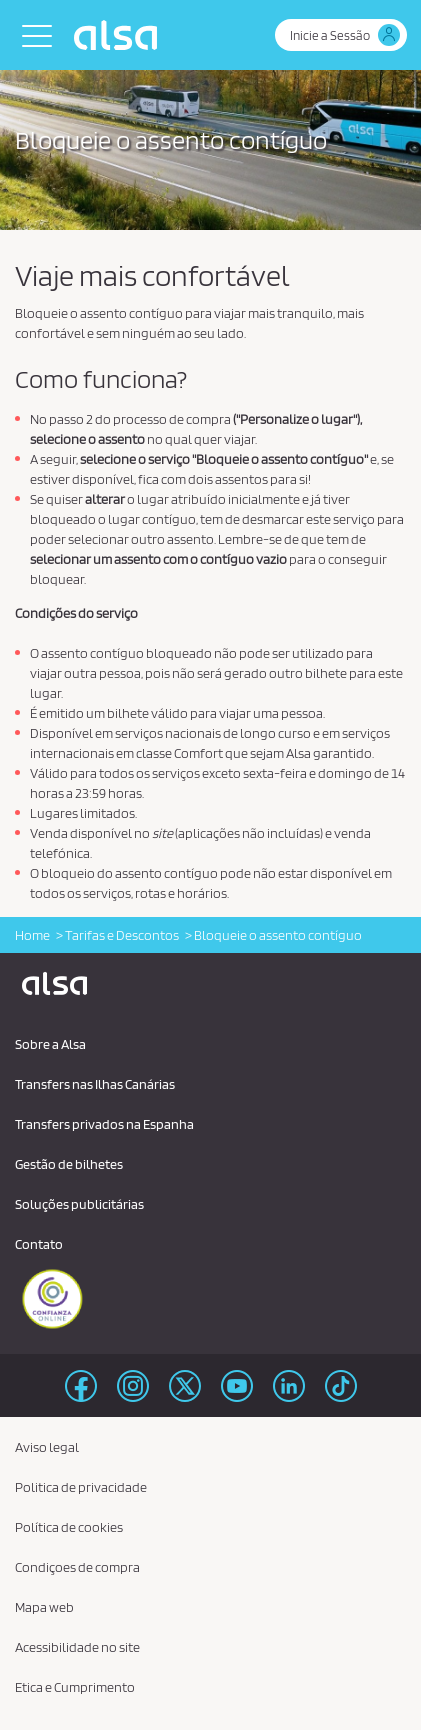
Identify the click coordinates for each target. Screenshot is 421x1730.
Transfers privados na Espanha (104, 1124)
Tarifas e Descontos (122, 935)
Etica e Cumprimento (75, 1687)
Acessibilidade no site (77, 1647)
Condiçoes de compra (77, 1567)
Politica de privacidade (81, 1487)
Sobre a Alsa (50, 1044)
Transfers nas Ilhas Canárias (95, 1084)
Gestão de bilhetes (69, 1164)
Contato (39, 1244)
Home (32, 935)
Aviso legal (47, 1447)
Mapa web (44, 1607)
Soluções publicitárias (79, 1204)
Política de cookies (69, 1527)
